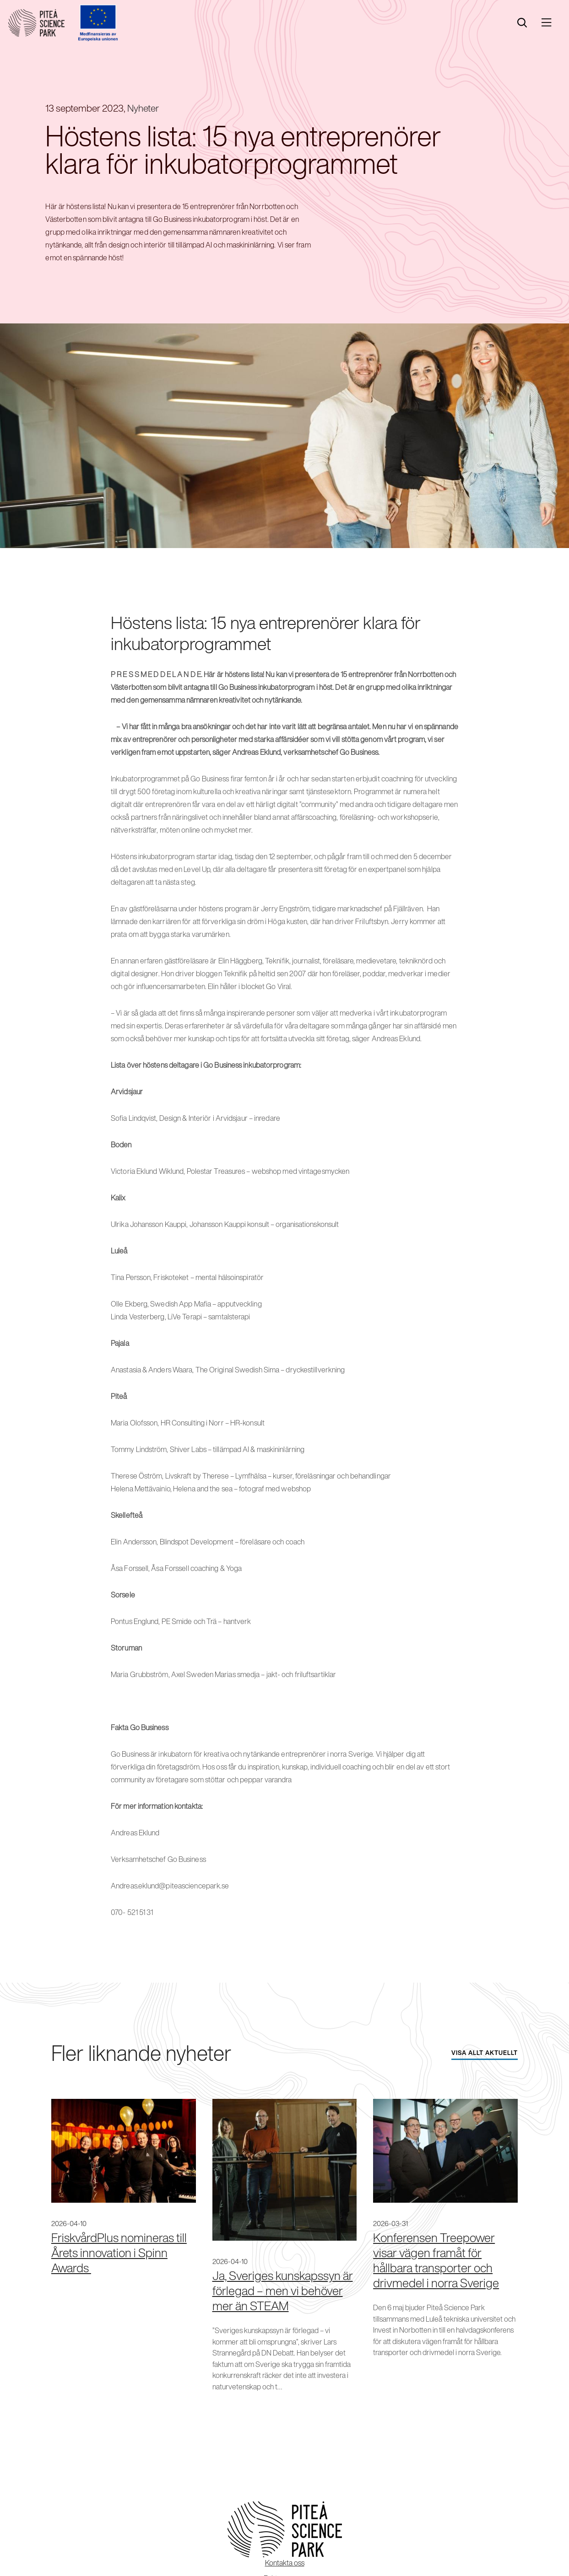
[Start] (36, 23)
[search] (522, 23)
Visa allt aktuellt (484, 2053)
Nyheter (143, 108)
